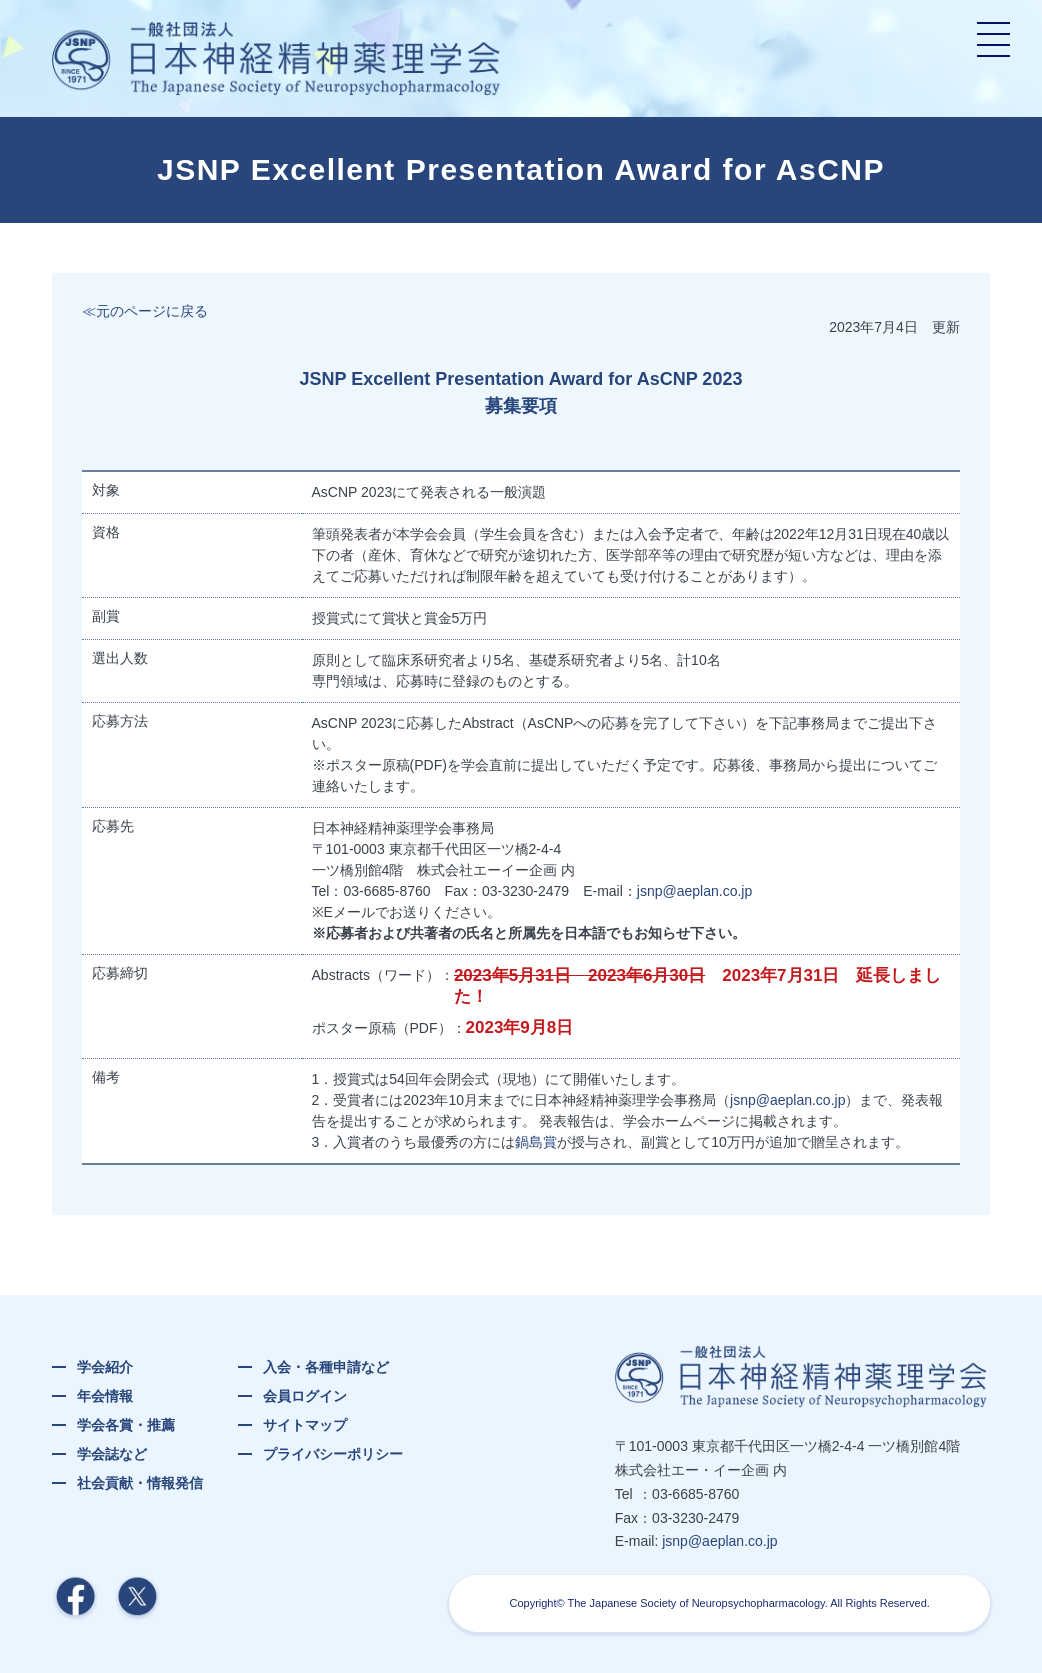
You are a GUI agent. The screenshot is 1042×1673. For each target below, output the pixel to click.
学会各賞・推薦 (126, 1425)
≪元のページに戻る (145, 311)
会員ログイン (305, 1396)
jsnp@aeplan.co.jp (694, 891)
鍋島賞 (536, 1142)
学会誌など (112, 1454)
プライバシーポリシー (333, 1454)
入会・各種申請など (326, 1367)
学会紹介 (105, 1367)
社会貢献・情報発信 (140, 1483)
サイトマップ (305, 1425)
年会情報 (105, 1396)
